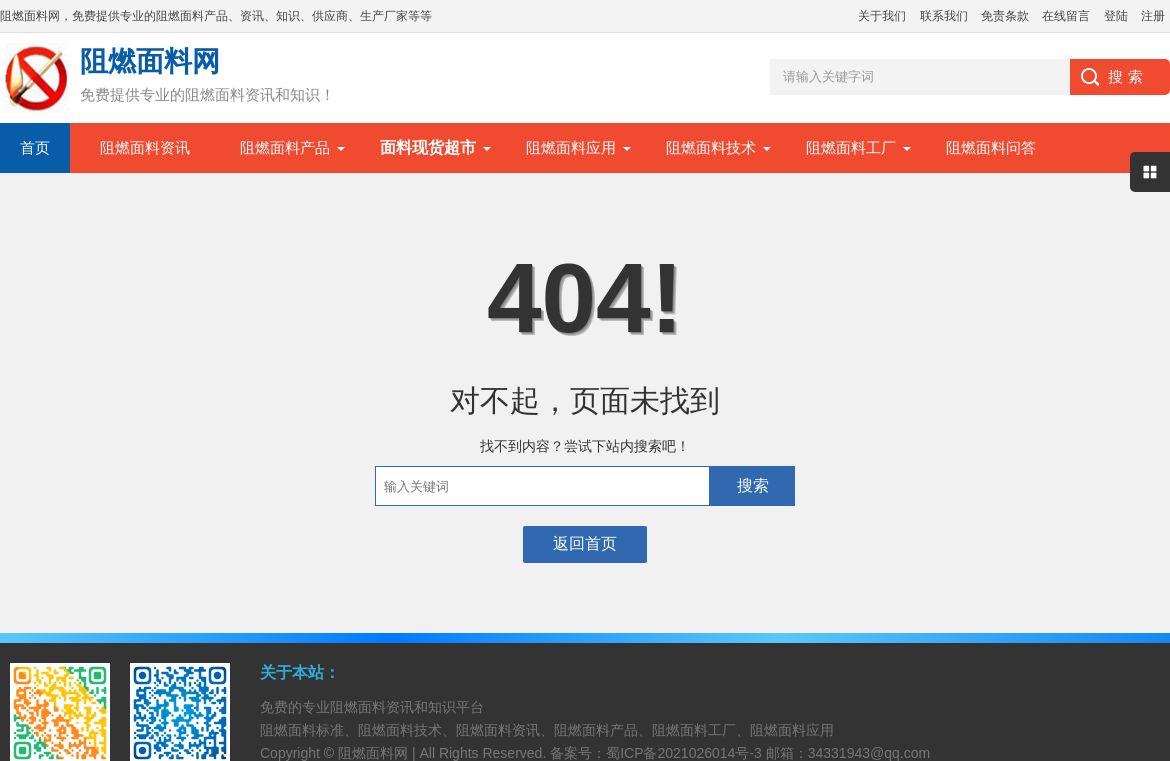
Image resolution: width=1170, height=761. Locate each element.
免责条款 (1005, 16)
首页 (35, 147)
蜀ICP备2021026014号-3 (684, 753)
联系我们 (944, 16)
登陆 (1116, 16)
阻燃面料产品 (285, 147)
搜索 (753, 485)
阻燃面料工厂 (851, 147)
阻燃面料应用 (571, 147)
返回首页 (585, 543)
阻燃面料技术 (711, 147)
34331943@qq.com (869, 753)
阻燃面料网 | (378, 753)
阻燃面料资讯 (145, 147)
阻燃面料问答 (991, 147)
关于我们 (882, 16)
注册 (1153, 16)
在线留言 (1066, 16)
